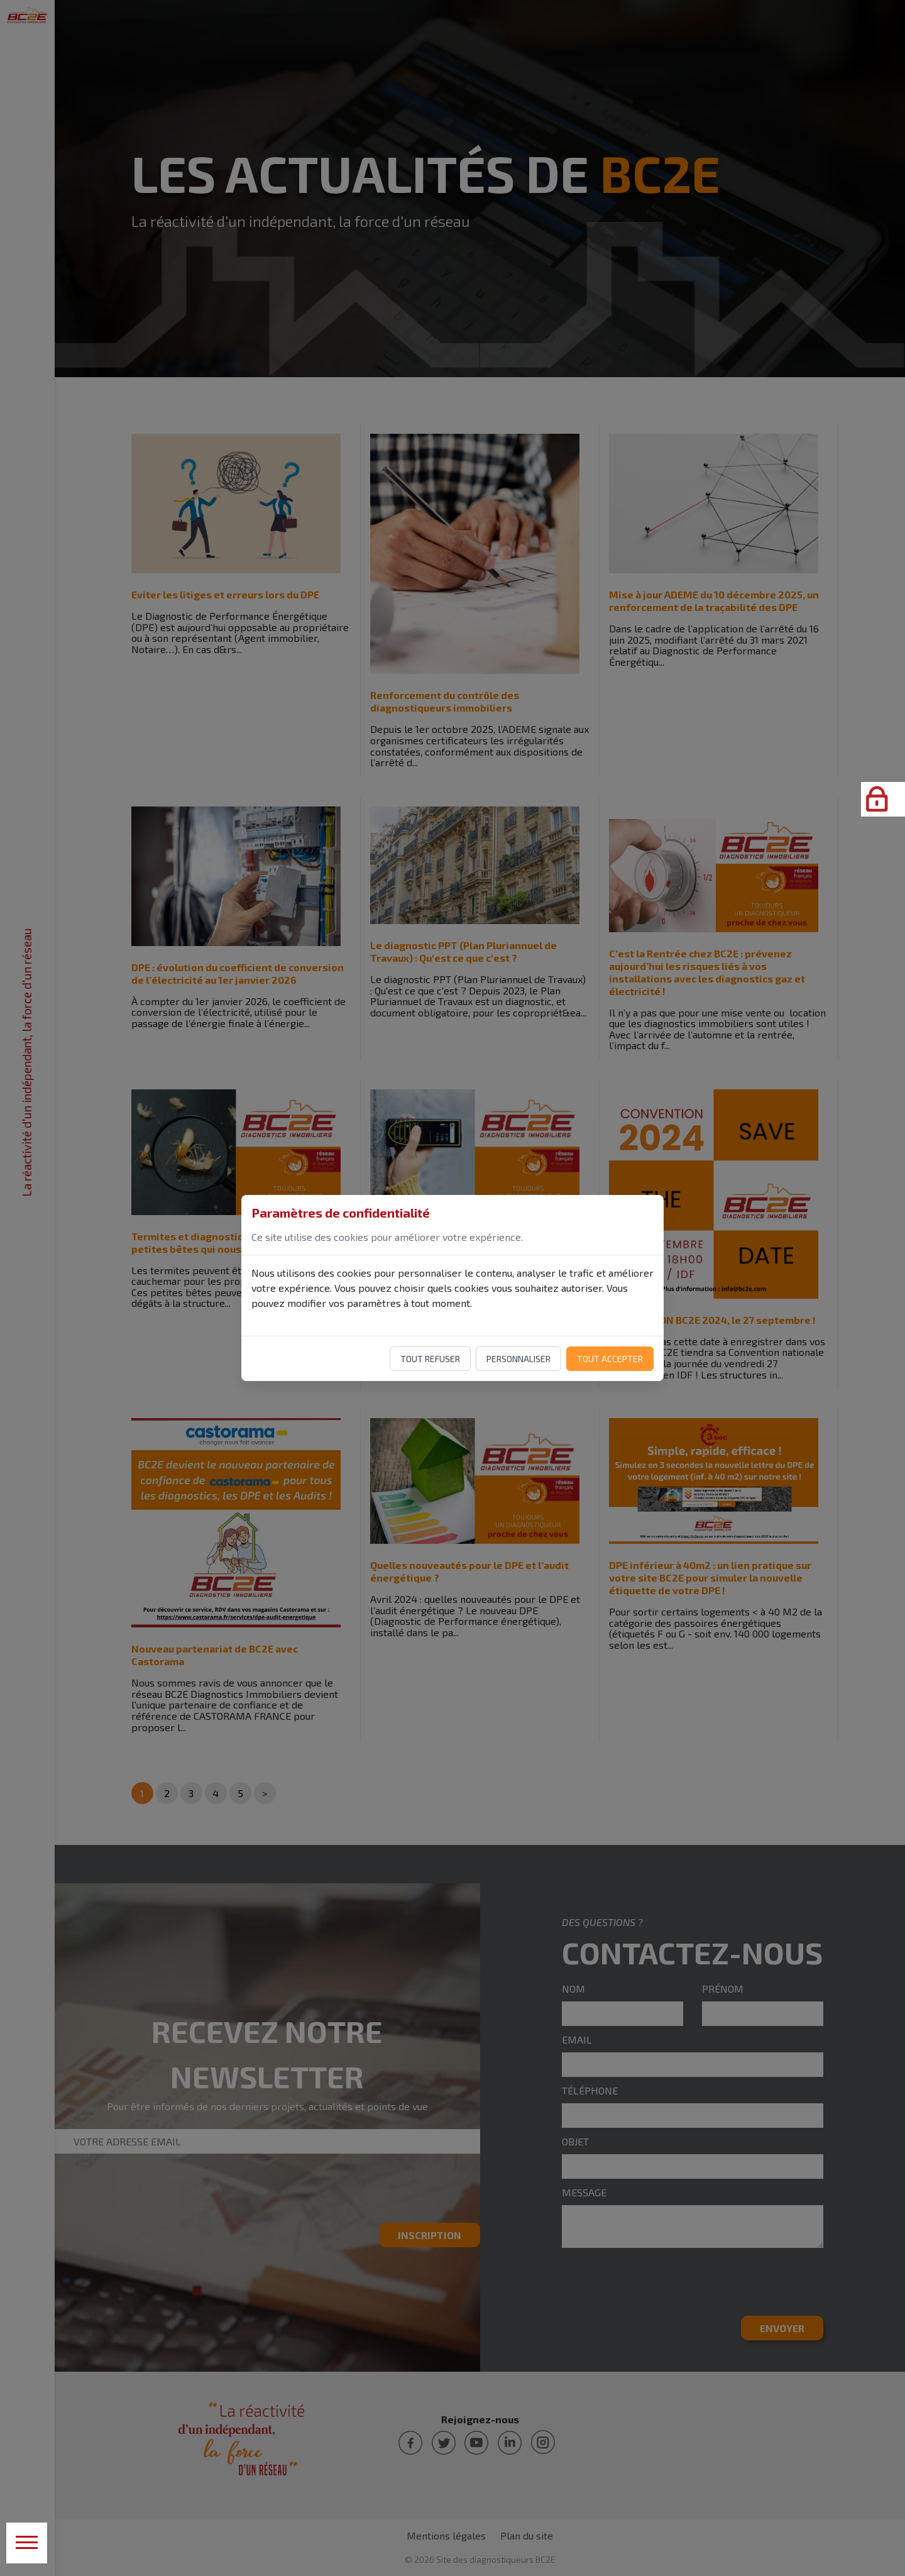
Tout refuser (430, 1358)
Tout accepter (610, 1358)
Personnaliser (518, 1358)
